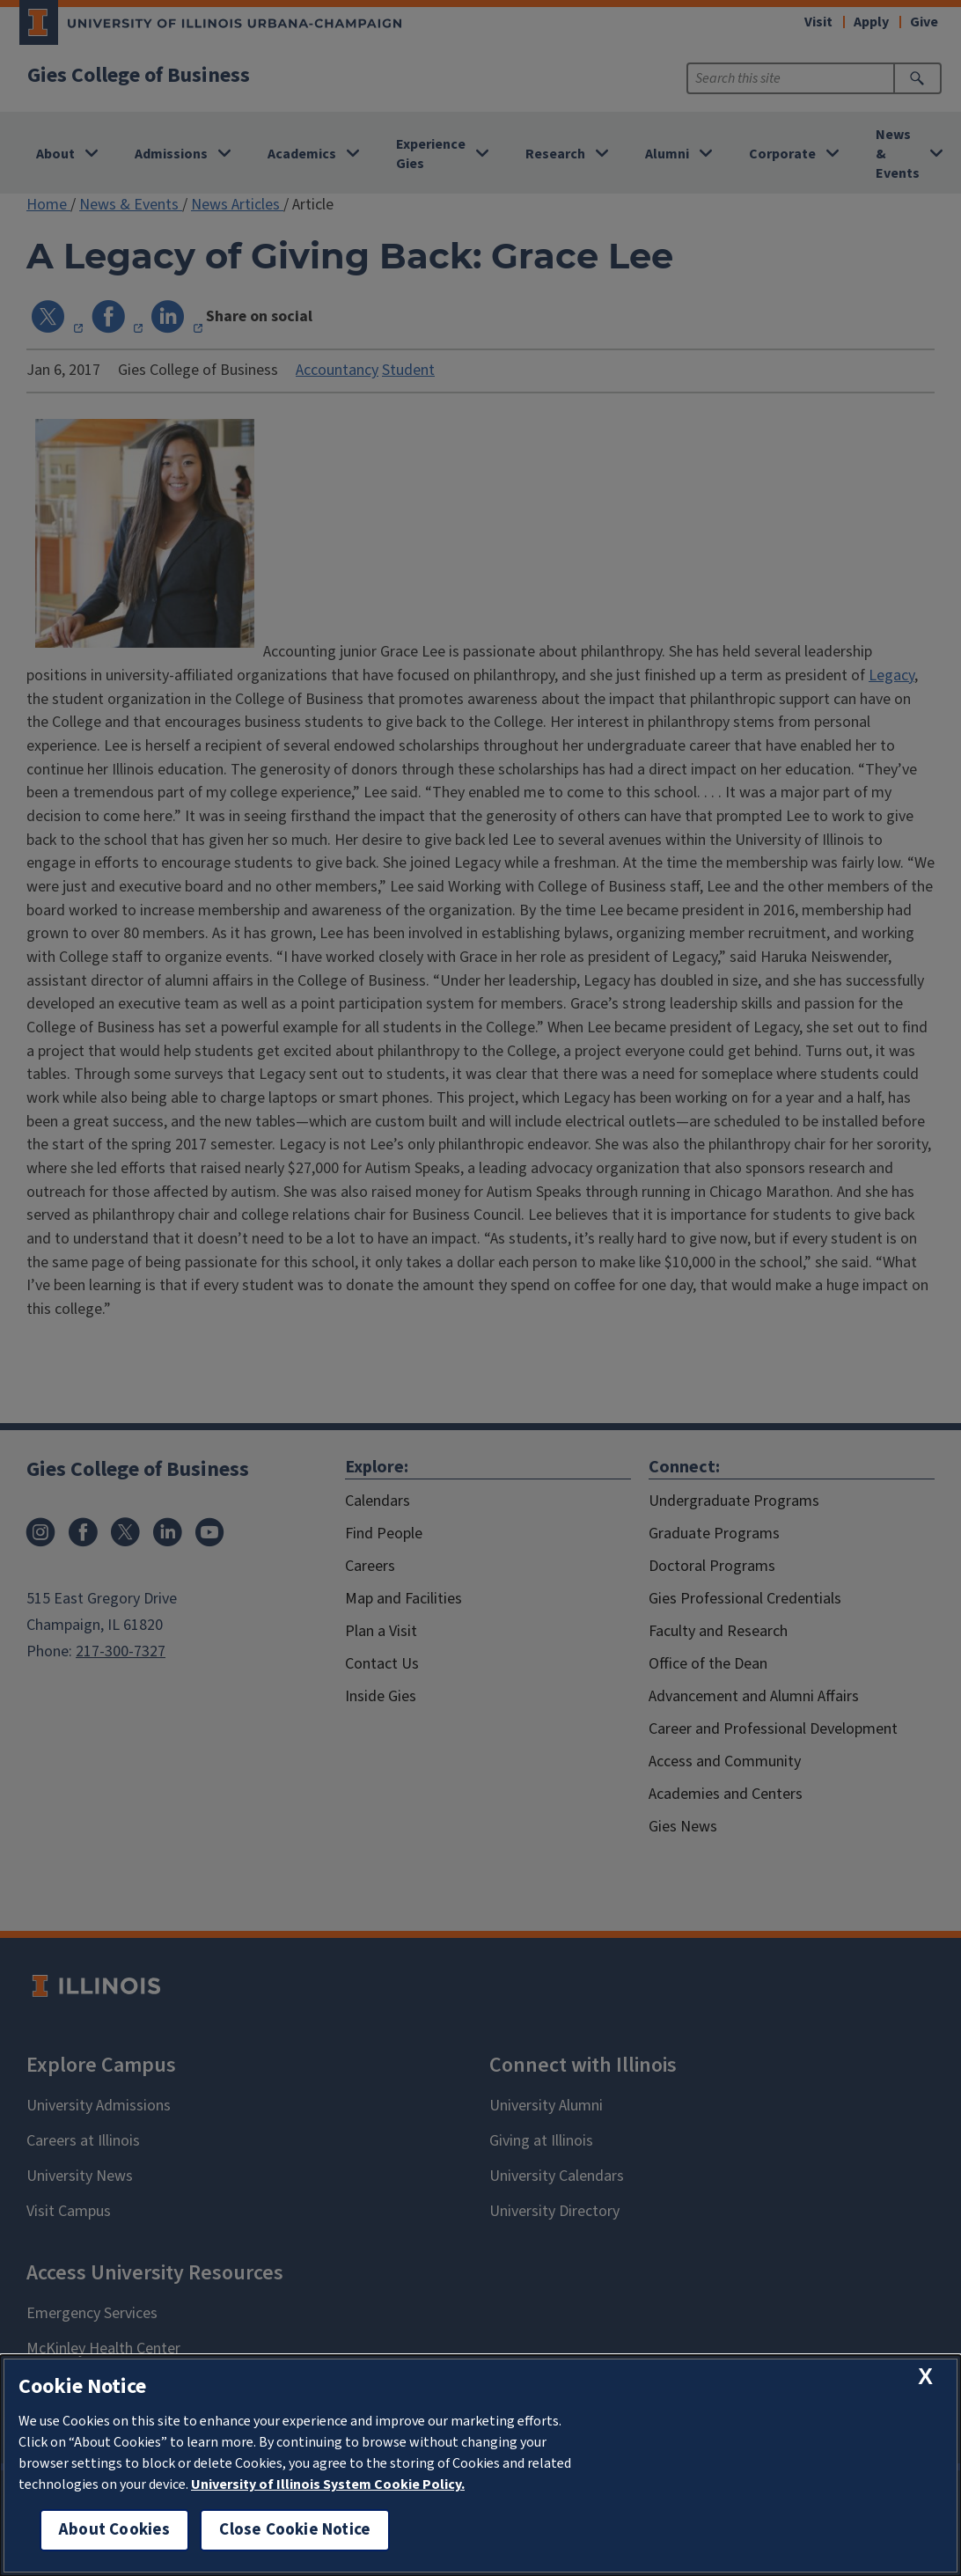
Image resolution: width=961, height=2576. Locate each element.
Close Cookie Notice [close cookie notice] (294, 2530)
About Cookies (114, 2530)
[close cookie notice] (925, 2376)
